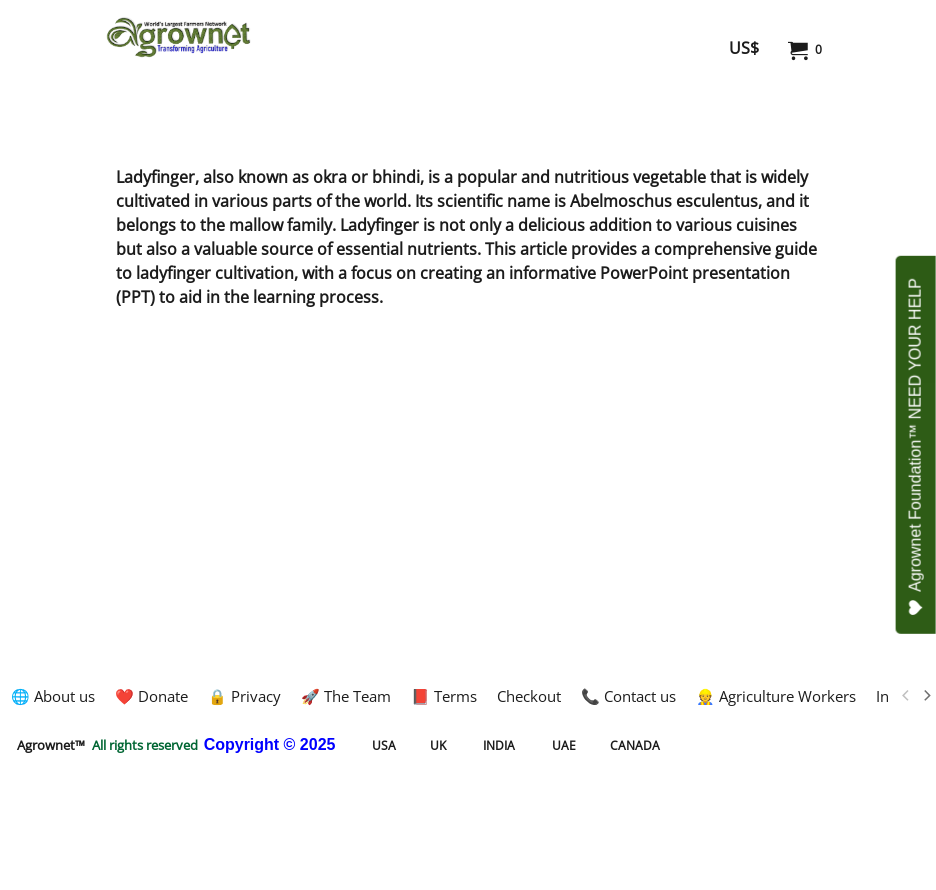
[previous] (906, 696)
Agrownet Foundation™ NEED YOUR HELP (916, 447)
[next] (926, 696)
